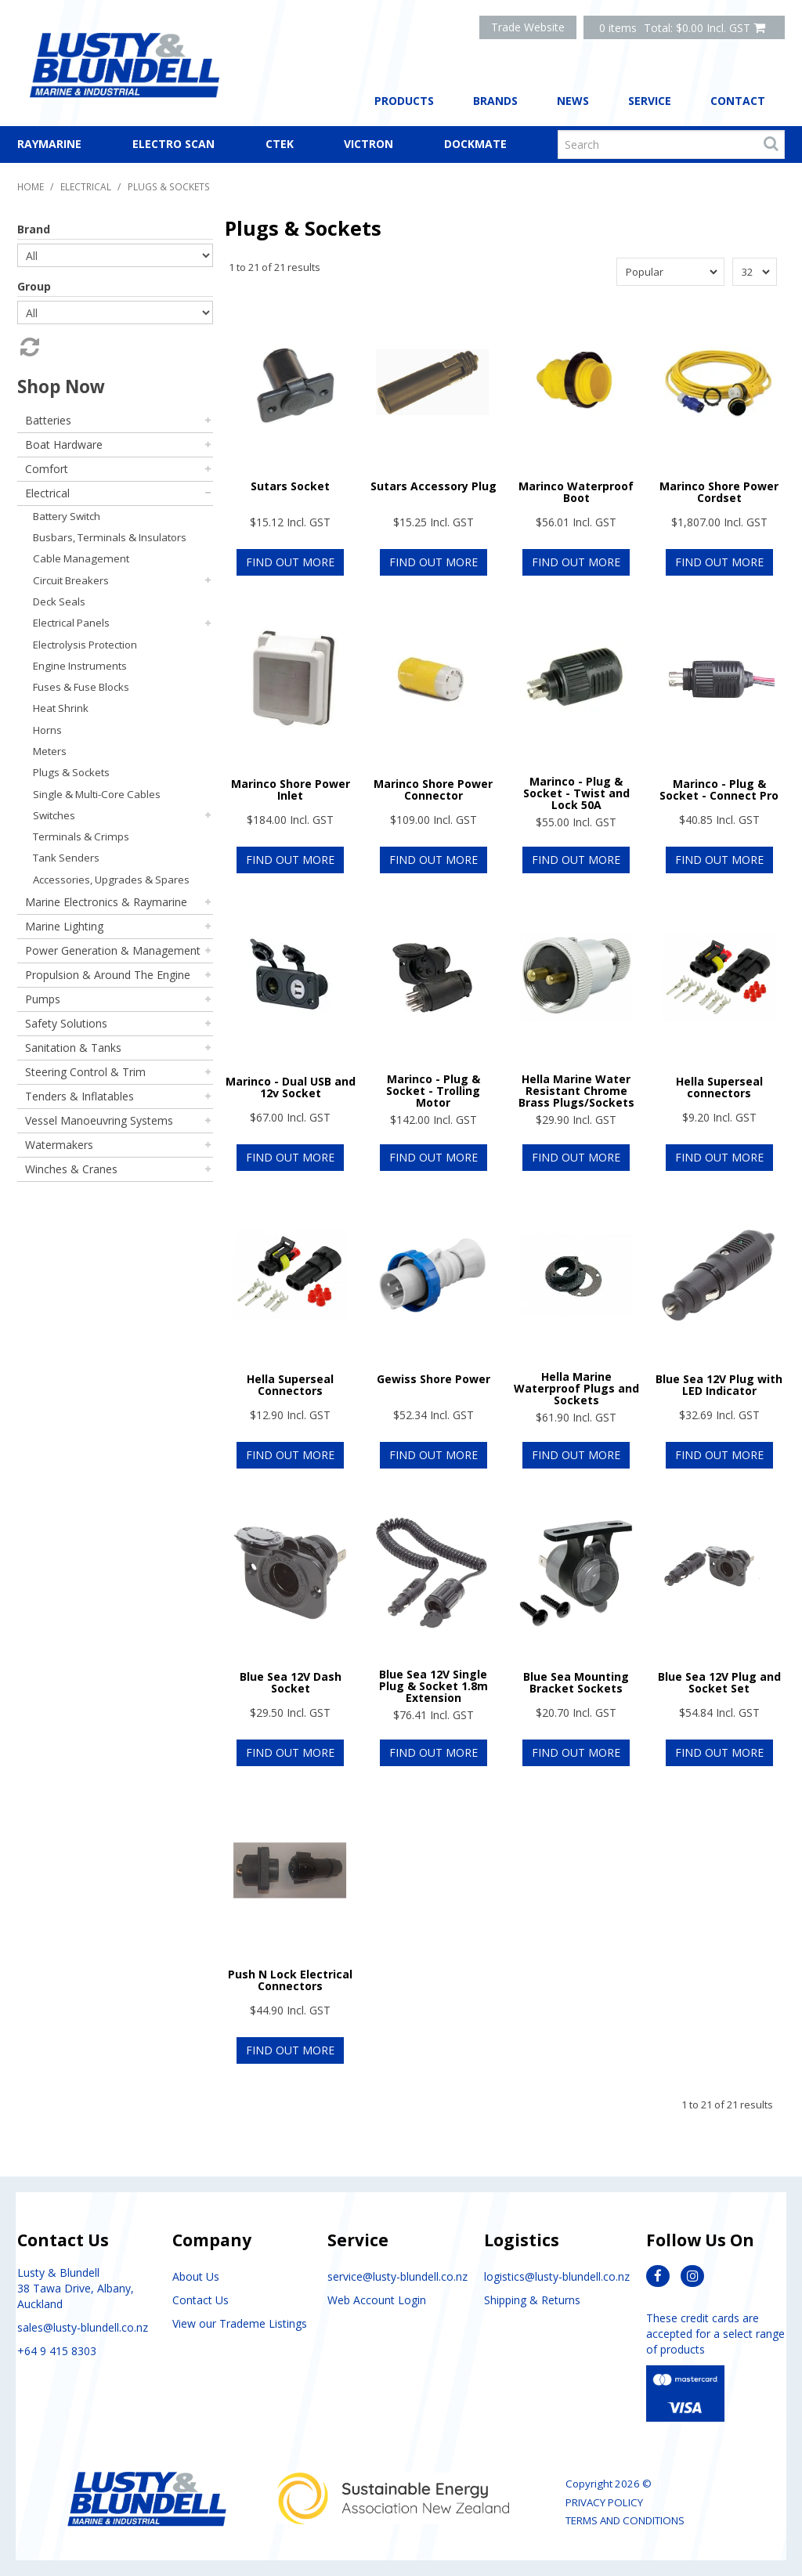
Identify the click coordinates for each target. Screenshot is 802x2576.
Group (34, 286)
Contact (737, 100)
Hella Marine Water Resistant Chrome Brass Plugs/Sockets (576, 1091)
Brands (495, 100)
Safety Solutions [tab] (66, 1023)
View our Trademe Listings (239, 2323)
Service (649, 100)
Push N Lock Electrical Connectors (290, 1980)
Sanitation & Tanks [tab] (73, 1047)
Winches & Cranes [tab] (71, 1169)
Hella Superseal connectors (719, 1087)
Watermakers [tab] (59, 1144)
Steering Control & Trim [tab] (85, 1071)
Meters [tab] (50, 751)
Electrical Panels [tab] (71, 623)
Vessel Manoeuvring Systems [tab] (99, 1120)
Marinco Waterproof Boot (576, 492)
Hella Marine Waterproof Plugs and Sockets (576, 1388)
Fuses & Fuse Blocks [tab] (81, 687)
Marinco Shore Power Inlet (290, 789)
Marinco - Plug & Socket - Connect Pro (719, 789)
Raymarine (49, 143)
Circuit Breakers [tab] (71, 580)
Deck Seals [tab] (59, 601)
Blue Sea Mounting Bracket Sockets (576, 1682)
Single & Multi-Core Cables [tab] (97, 794)
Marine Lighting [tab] (64, 926)
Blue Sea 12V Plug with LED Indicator (719, 1384)
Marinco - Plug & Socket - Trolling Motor (433, 1091)
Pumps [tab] (42, 999)
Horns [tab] (47, 730)
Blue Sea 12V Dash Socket (290, 1682)
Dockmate (475, 143)
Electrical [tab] (47, 493)
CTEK (280, 143)
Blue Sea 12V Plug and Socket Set (719, 1682)
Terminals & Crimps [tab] (81, 836)
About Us (195, 2276)
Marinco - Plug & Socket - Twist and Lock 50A (576, 793)
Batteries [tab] (48, 420)
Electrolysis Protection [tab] (85, 645)
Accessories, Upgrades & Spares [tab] (111, 880)
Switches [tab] (54, 815)
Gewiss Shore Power (433, 1378)
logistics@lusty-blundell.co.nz (557, 2276)
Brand (33, 229)
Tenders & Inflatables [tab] (79, 1096)
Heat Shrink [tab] (61, 708)
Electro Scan (173, 143)
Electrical (85, 186)
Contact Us (200, 2299)
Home (30, 186)
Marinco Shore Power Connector (433, 789)
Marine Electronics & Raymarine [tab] (106, 901)
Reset (28, 347)
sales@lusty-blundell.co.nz (82, 2327)
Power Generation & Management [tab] (112, 950)
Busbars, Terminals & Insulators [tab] (109, 537)
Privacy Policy (604, 2502)
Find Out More (290, 562)
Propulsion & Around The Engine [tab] (107, 974)
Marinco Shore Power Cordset (719, 492)
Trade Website (528, 27)
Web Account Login (376, 2299)
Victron (368, 143)
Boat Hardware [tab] (64, 444)
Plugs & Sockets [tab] (71, 772)
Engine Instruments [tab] (80, 666)
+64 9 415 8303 (56, 2350)
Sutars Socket (290, 486)
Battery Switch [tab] (66, 516)
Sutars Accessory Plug (433, 486)
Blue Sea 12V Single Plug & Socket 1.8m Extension (433, 1686)
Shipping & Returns (532, 2299)
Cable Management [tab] (81, 558)
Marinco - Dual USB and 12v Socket (291, 1087)
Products (404, 100)
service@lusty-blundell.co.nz (397, 2276)
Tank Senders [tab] (66, 858)
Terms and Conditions (625, 2520)
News (573, 100)
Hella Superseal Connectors (290, 1384)
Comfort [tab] (46, 468)
